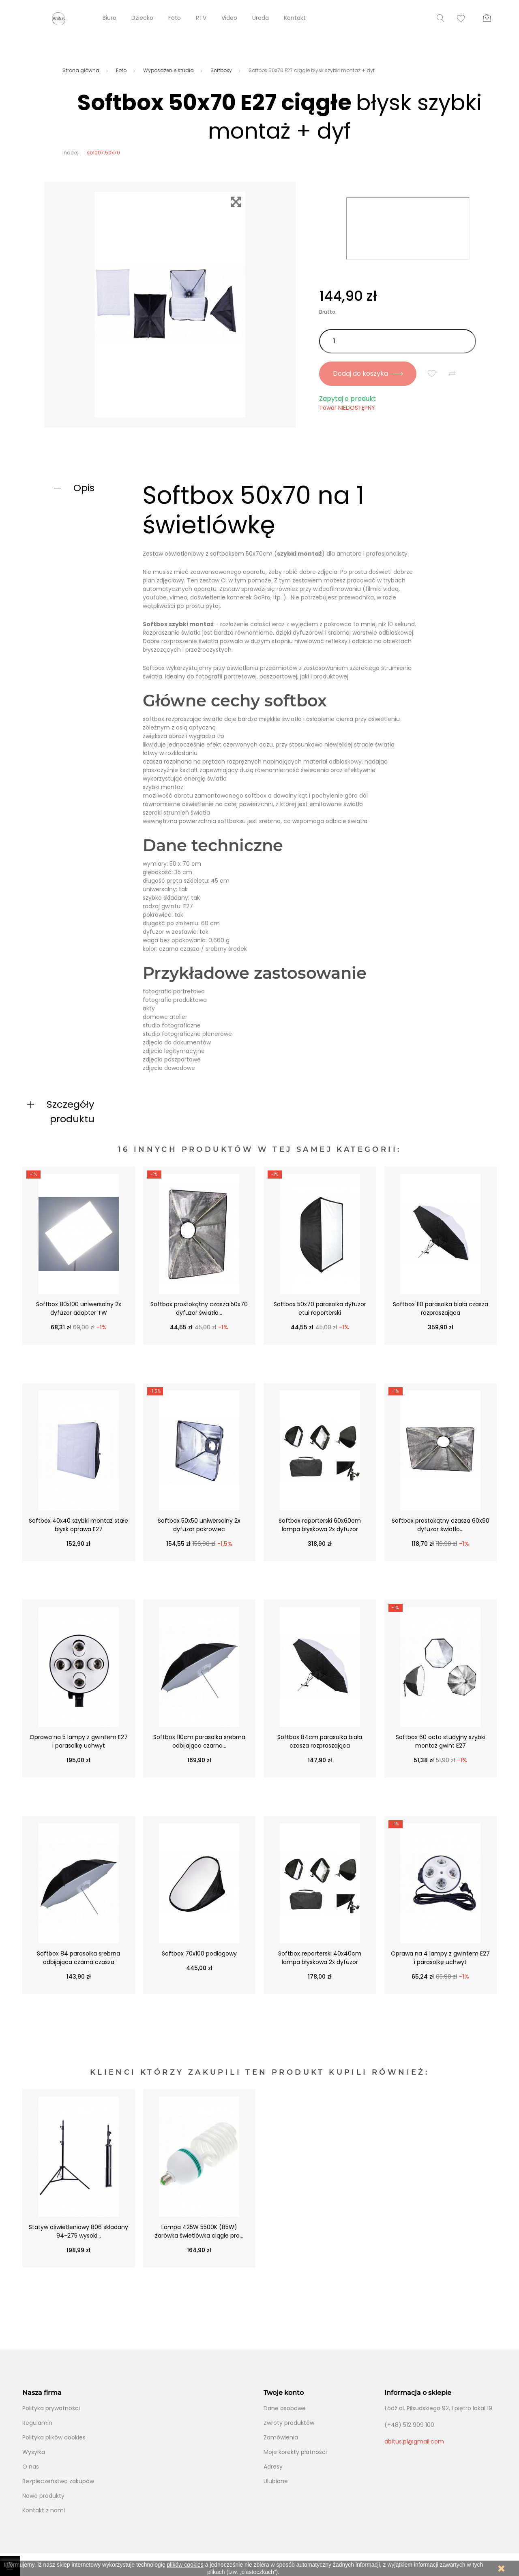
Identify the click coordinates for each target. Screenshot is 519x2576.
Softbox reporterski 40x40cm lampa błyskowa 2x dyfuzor (319, 1957)
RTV (201, 18)
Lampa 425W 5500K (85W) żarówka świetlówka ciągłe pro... (199, 2231)
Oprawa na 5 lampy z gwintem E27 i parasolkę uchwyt (79, 1741)
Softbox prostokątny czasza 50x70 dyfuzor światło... (199, 1308)
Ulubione (276, 2481)
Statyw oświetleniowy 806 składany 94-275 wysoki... (78, 2231)
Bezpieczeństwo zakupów (58, 2481)
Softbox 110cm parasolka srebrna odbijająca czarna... (199, 1741)
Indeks (70, 152)
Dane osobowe (285, 2408)
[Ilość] (397, 341)
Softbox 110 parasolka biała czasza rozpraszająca (440, 1308)
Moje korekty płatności (295, 2452)
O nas (30, 2467)
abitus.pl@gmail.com (414, 2441)
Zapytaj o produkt (347, 398)
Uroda (260, 18)
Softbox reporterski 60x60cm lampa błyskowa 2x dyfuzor (320, 1525)
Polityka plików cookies (54, 2437)
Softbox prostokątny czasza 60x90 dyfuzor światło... (440, 1525)
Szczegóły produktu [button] (70, 1111)
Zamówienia (281, 2437)
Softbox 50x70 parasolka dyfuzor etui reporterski (320, 1308)
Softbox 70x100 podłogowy (199, 1953)
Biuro (109, 18)
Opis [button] (83, 487)
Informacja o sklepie (417, 2392)
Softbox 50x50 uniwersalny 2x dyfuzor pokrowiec (199, 1525)
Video (229, 18)
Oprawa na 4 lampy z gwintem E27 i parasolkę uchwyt (440, 1957)
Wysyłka (33, 2452)
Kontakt (295, 18)
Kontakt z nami (43, 2510)
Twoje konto (284, 2392)
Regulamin (37, 2423)
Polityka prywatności (51, 2408)
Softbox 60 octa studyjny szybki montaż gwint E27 (440, 1741)
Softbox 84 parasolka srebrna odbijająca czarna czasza (78, 1957)
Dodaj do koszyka (367, 373)
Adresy (273, 2467)
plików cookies (185, 2564)
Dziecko (142, 18)
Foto (174, 18)
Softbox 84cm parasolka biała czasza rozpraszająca (319, 1741)
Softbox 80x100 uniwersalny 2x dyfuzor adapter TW (78, 1308)
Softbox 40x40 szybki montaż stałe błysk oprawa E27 (78, 1525)
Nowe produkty (43, 2496)
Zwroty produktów (289, 2423)
